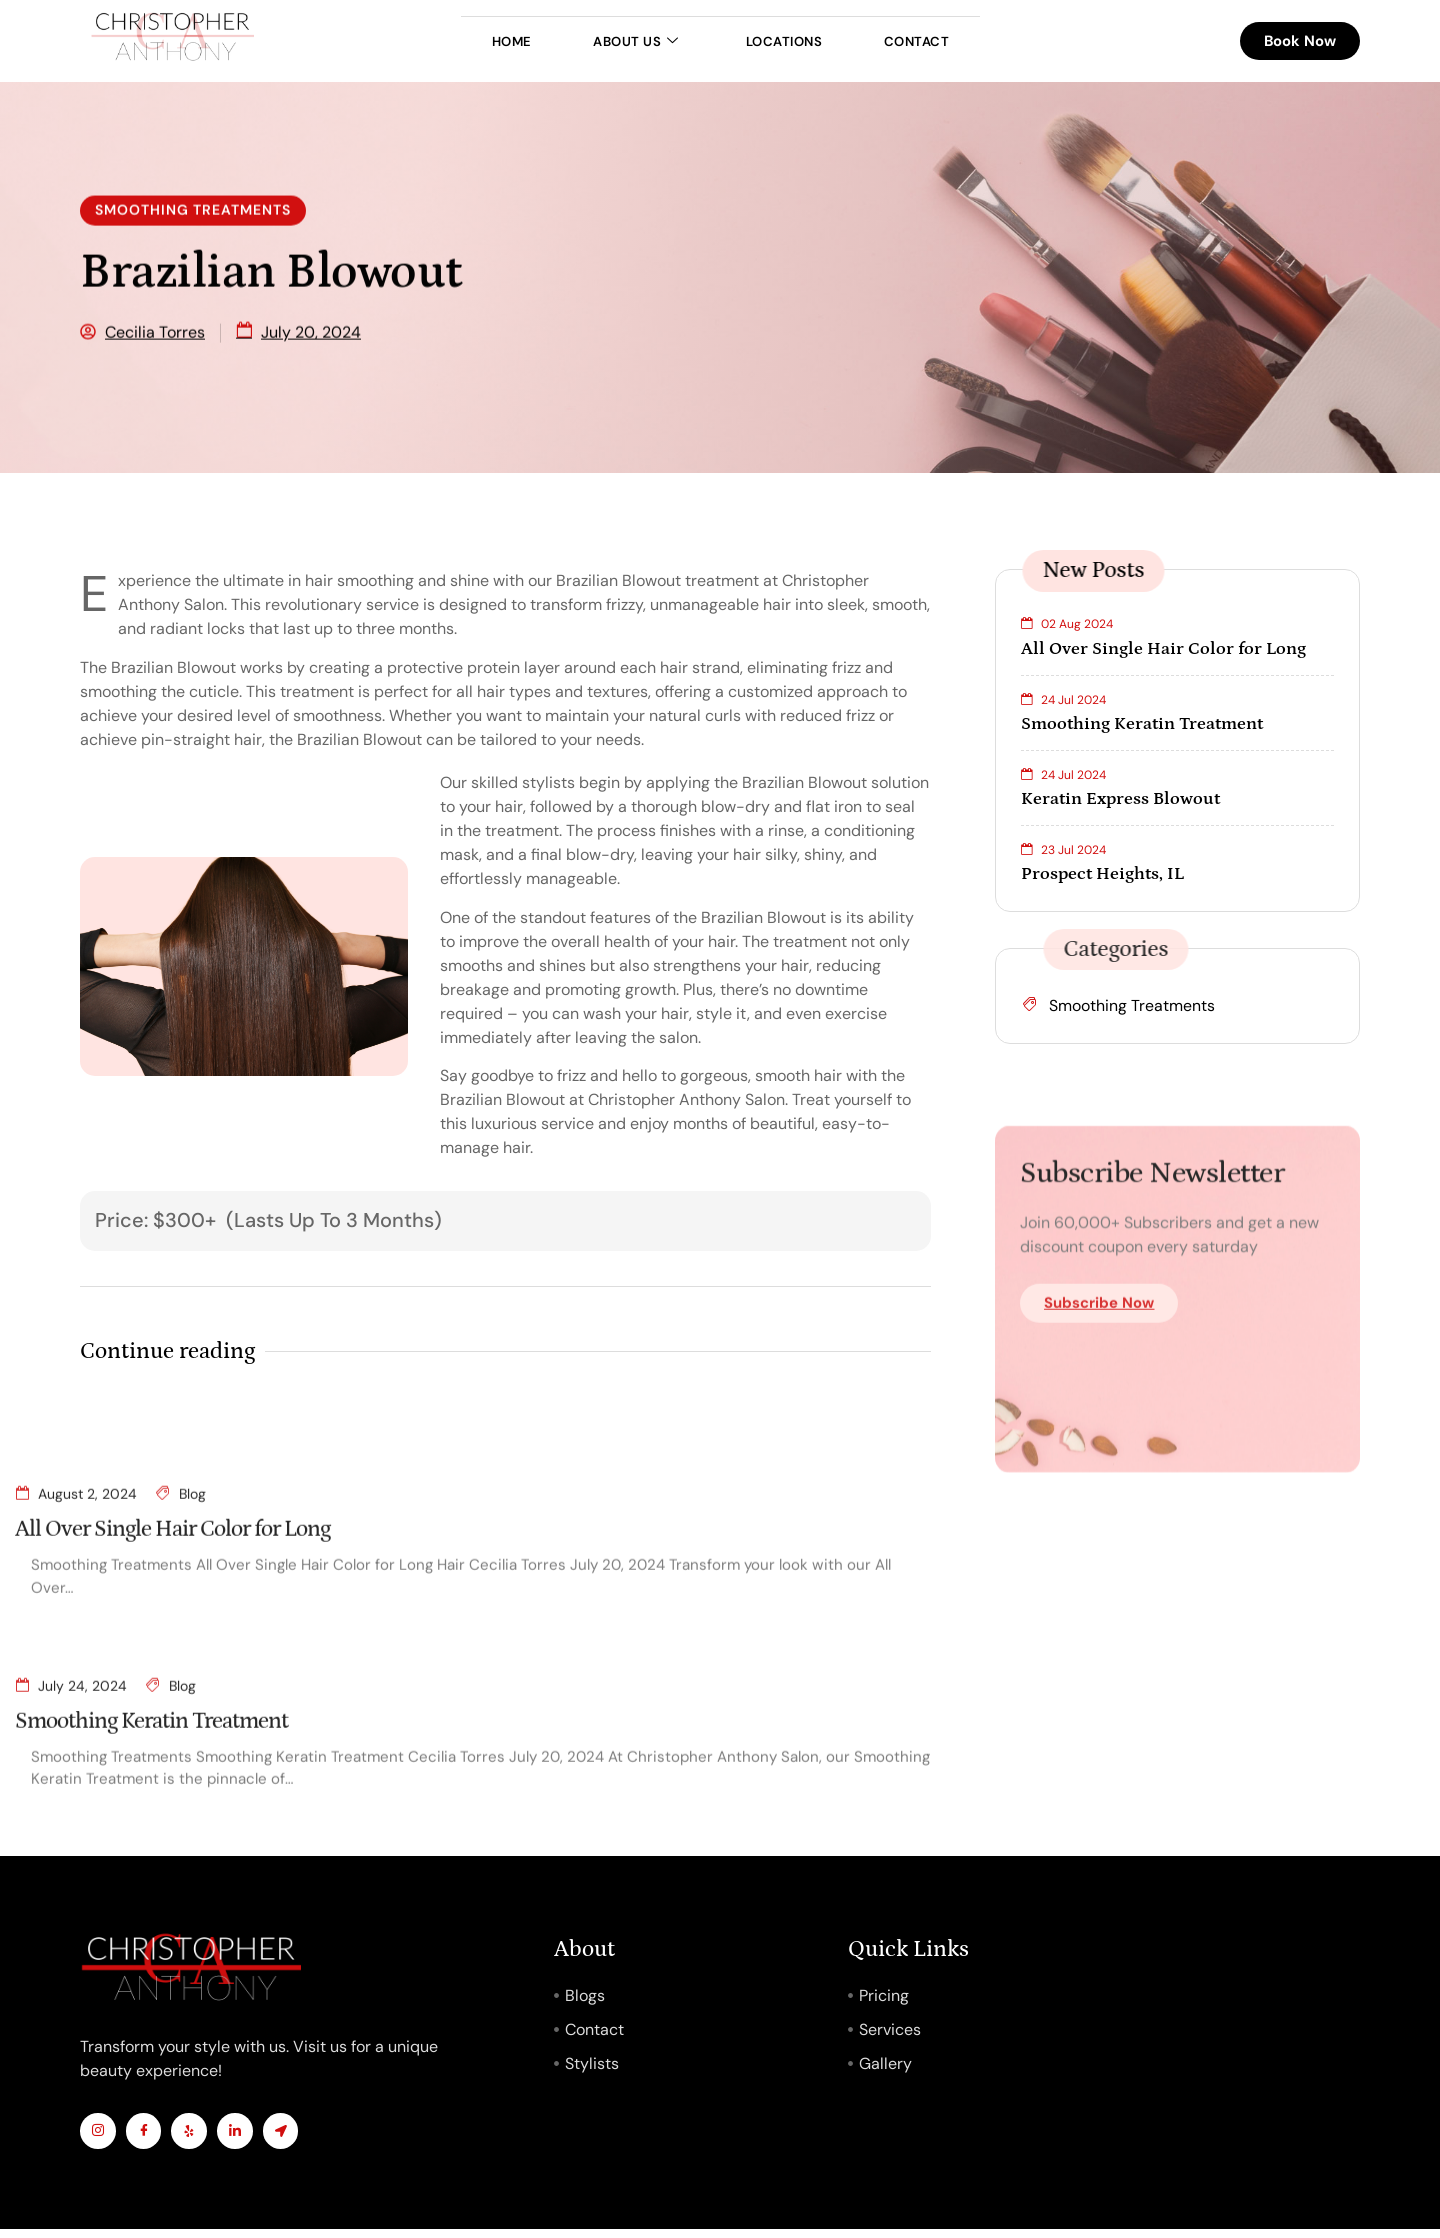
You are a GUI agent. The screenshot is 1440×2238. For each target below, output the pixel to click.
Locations (795, 41)
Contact (950, 41)
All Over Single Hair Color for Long (172, 1719)
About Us (623, 41)
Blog (192, 1683)
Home (477, 41)
